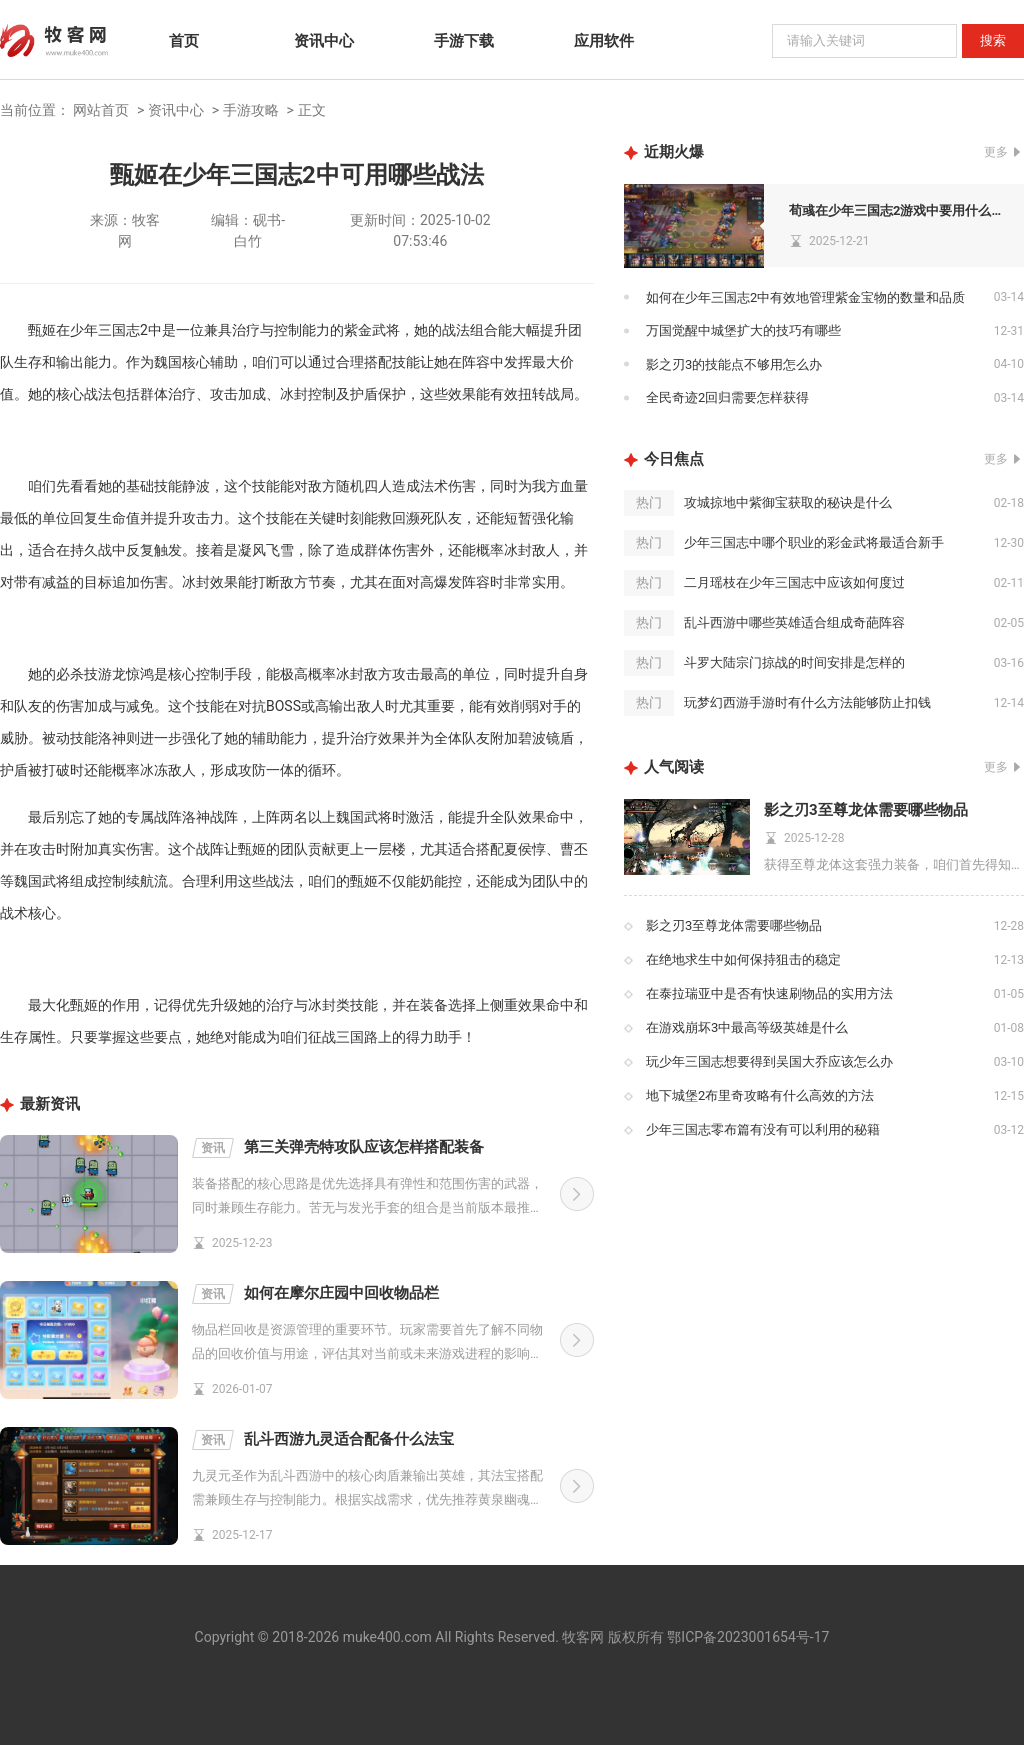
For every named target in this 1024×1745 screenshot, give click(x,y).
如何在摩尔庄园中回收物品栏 (315, 1294)
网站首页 (101, 110)
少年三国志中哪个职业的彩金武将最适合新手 (814, 542)
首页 (184, 41)
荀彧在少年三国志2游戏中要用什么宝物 (901, 210)
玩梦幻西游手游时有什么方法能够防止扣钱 (807, 702)
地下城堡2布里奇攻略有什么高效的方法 (760, 1095)
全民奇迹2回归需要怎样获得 (727, 397)
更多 (996, 152)
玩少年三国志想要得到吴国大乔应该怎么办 (769, 1061)
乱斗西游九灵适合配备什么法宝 (323, 1440)
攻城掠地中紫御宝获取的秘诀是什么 (788, 502)
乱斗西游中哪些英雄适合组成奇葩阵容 (794, 622)
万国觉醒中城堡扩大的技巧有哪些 (743, 330)
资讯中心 (324, 41)
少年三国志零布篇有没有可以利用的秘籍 (763, 1129)
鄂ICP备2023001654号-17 (748, 1637)
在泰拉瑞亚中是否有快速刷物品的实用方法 (769, 993)
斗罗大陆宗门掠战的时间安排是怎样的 (794, 662)
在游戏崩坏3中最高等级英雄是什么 (747, 1027)
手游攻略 (251, 110)
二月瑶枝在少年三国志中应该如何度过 (794, 582)
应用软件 (604, 41)
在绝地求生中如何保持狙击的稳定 (743, 959)
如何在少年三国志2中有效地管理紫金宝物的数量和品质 (805, 297)
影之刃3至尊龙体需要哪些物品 (866, 810)
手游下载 (464, 41)
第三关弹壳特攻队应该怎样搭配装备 (338, 1148)
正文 (312, 110)
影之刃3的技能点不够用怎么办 (734, 364)
